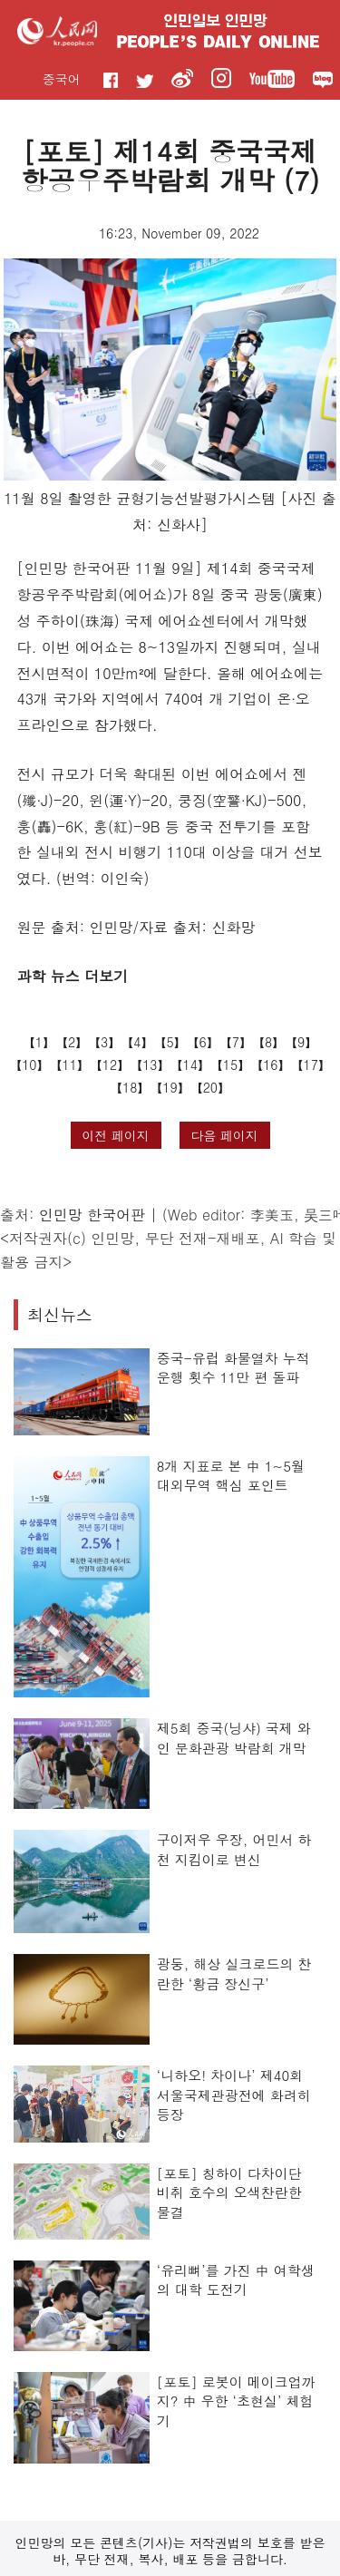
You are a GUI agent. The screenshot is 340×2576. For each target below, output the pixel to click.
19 (169, 1087)
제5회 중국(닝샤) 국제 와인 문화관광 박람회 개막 (234, 1737)
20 (210, 1087)
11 (70, 1064)
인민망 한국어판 (92, 1214)
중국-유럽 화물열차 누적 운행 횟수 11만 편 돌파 (233, 1367)
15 (230, 1064)
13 (149, 1064)
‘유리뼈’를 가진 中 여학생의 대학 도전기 (236, 2279)
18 (129, 1087)
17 (310, 1064)
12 (109, 1064)
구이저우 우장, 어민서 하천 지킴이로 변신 (234, 1849)
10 (29, 1064)
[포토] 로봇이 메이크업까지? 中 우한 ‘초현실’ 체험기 (236, 2401)
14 (190, 1064)
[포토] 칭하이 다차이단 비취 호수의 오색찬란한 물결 (229, 2192)
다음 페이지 (224, 1135)
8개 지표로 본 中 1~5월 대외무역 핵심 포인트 (231, 1475)
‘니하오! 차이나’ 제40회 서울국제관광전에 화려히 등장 (234, 2095)
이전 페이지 (116, 1135)
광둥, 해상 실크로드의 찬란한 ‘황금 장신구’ (234, 1973)
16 (270, 1064)
